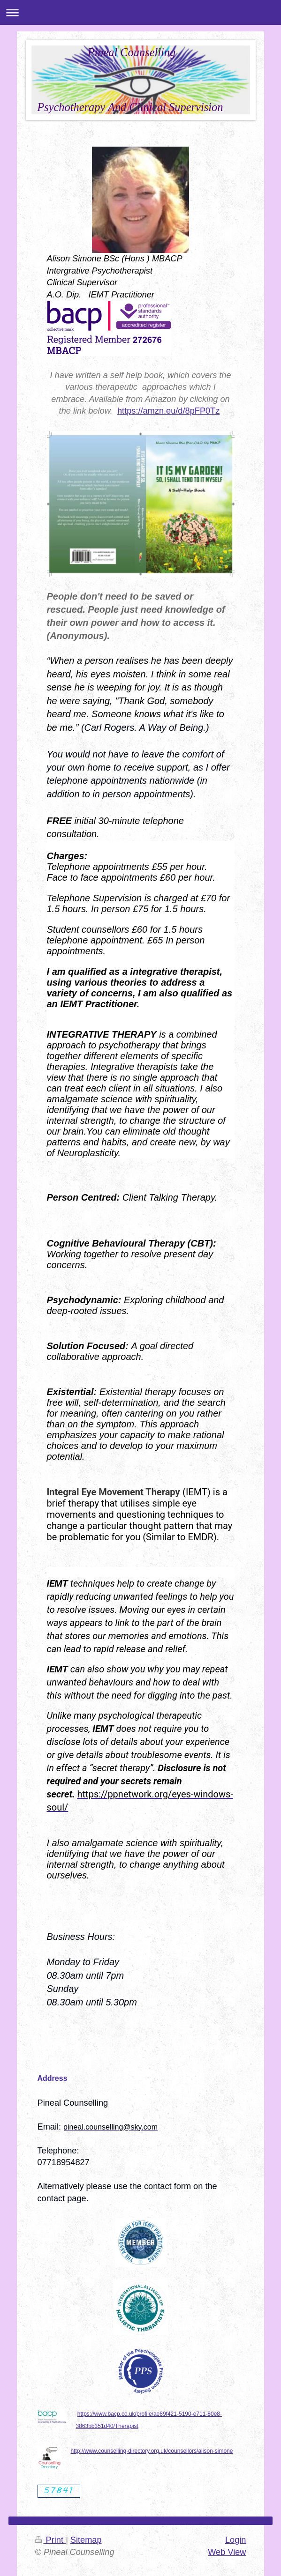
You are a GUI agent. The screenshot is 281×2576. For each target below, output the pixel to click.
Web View (227, 2552)
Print (50, 2540)
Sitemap (86, 2540)
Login (235, 2540)
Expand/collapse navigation (140, 12)
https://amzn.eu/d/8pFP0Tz (168, 411)
